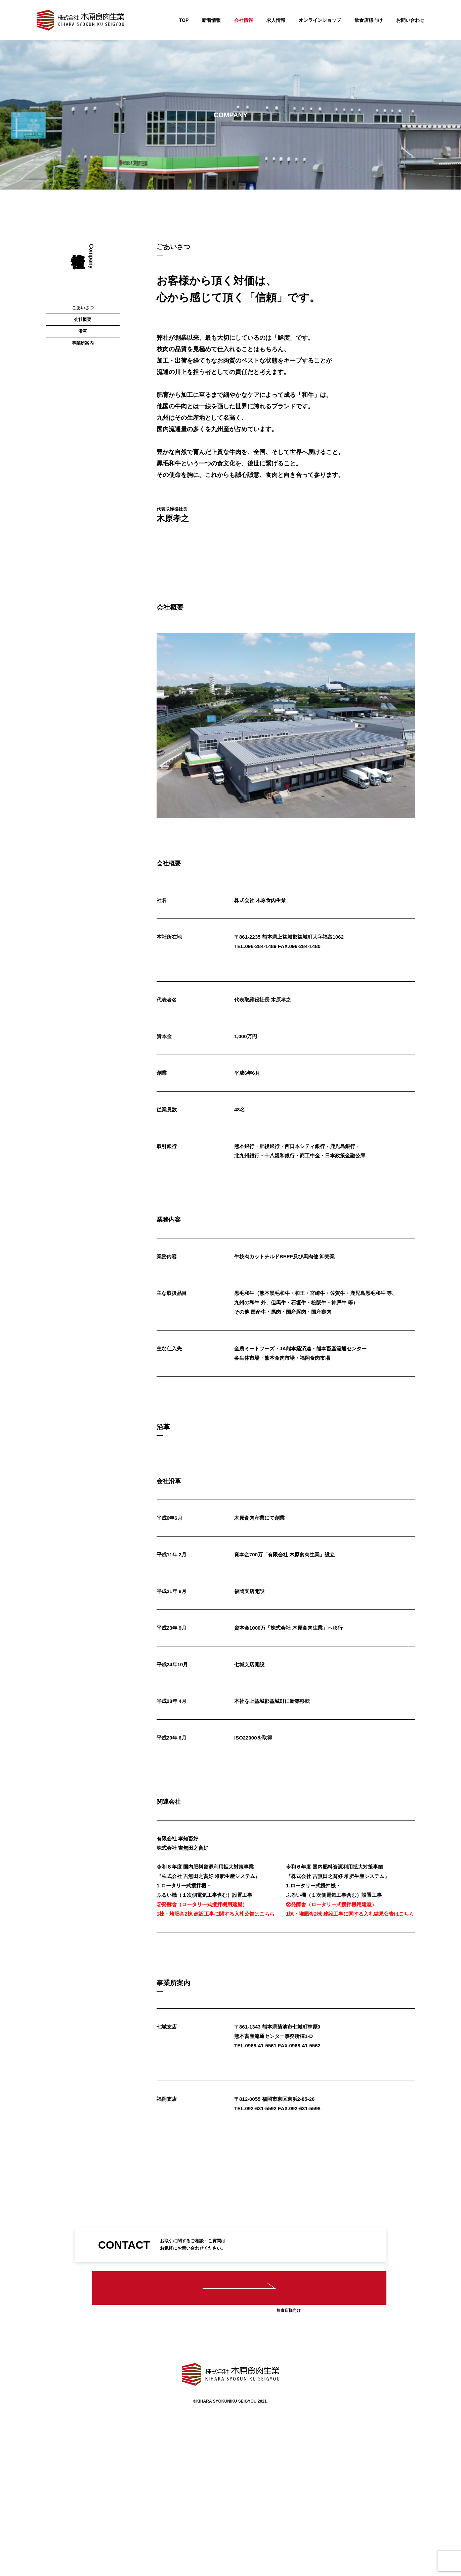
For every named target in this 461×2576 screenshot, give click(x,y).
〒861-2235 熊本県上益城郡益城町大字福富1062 (289, 861)
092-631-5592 (261, 2188)
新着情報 (211, 20)
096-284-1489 (261, 871)
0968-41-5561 (261, 2047)
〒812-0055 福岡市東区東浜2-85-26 (274, 2178)
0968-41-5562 (304, 2047)
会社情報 (243, 20)
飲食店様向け (368, 20)
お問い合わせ (410, 20)
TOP (184, 20)
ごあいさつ (82, 237)
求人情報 (275, 20)
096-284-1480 (304, 871)
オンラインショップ (320, 20)
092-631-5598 (304, 2188)
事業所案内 (82, 298)
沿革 (82, 278)
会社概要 (82, 257)
